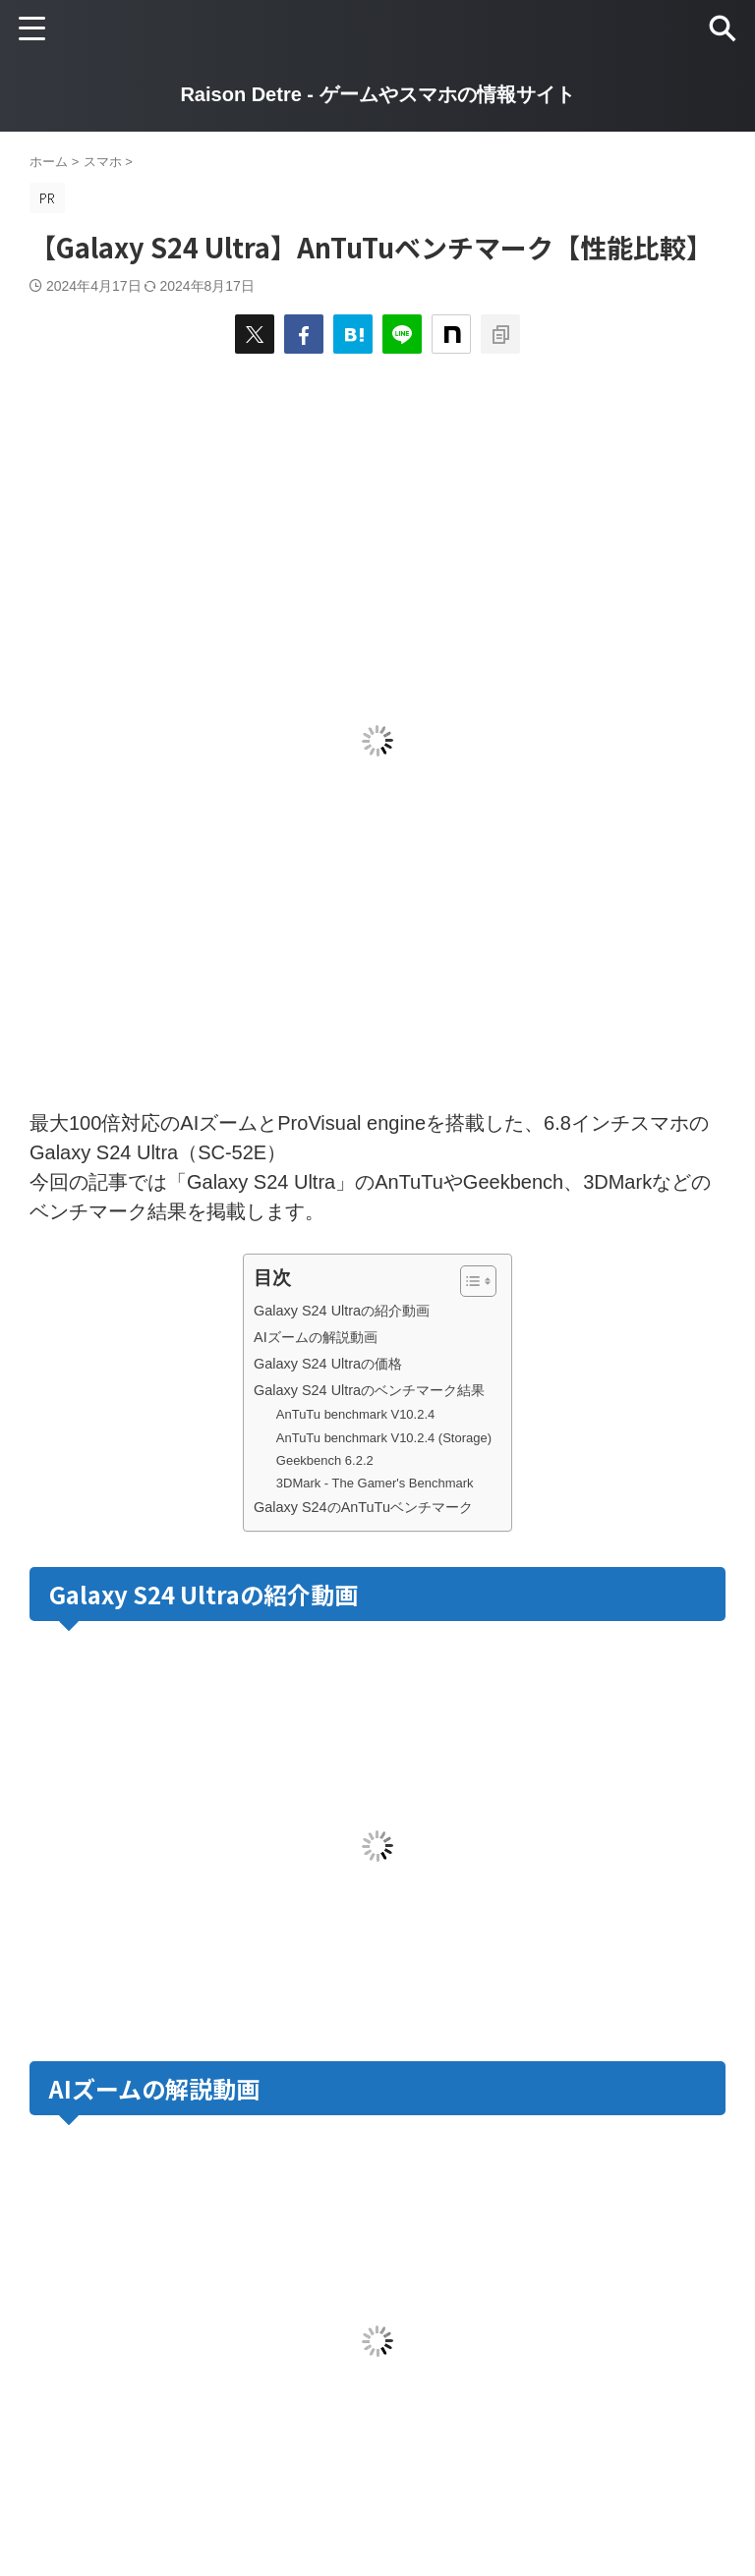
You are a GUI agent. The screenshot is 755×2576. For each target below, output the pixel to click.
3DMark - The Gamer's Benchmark (375, 1483)
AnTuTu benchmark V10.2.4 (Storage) (384, 1437)
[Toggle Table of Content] (468, 1281)
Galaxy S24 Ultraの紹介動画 (342, 1310)
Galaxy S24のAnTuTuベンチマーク (363, 1507)
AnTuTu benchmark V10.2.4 (355, 1414)
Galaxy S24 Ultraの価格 (328, 1364)
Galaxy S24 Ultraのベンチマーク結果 (369, 1390)
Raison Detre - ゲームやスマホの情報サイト (377, 94)
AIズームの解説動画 (316, 1337)
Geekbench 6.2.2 (325, 1460)
